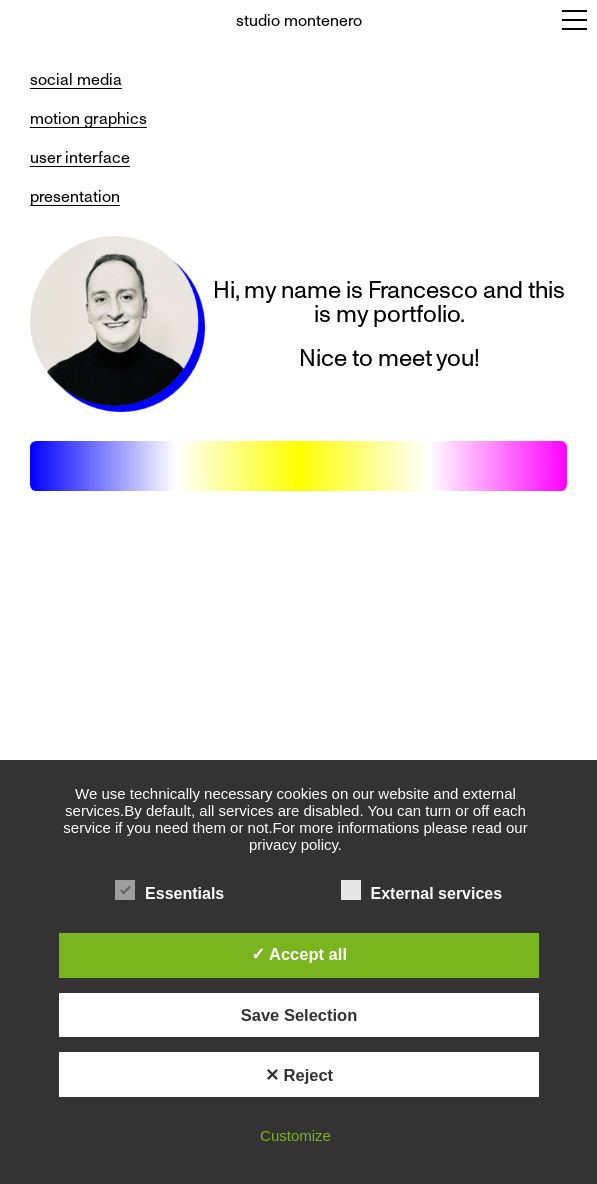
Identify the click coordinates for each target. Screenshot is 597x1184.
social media (76, 79)
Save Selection (299, 1015)
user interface (80, 157)
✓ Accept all (299, 954)
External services (422, 891)
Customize (295, 1135)
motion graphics (88, 118)
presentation (75, 196)
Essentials (169, 891)
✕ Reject (299, 1075)
